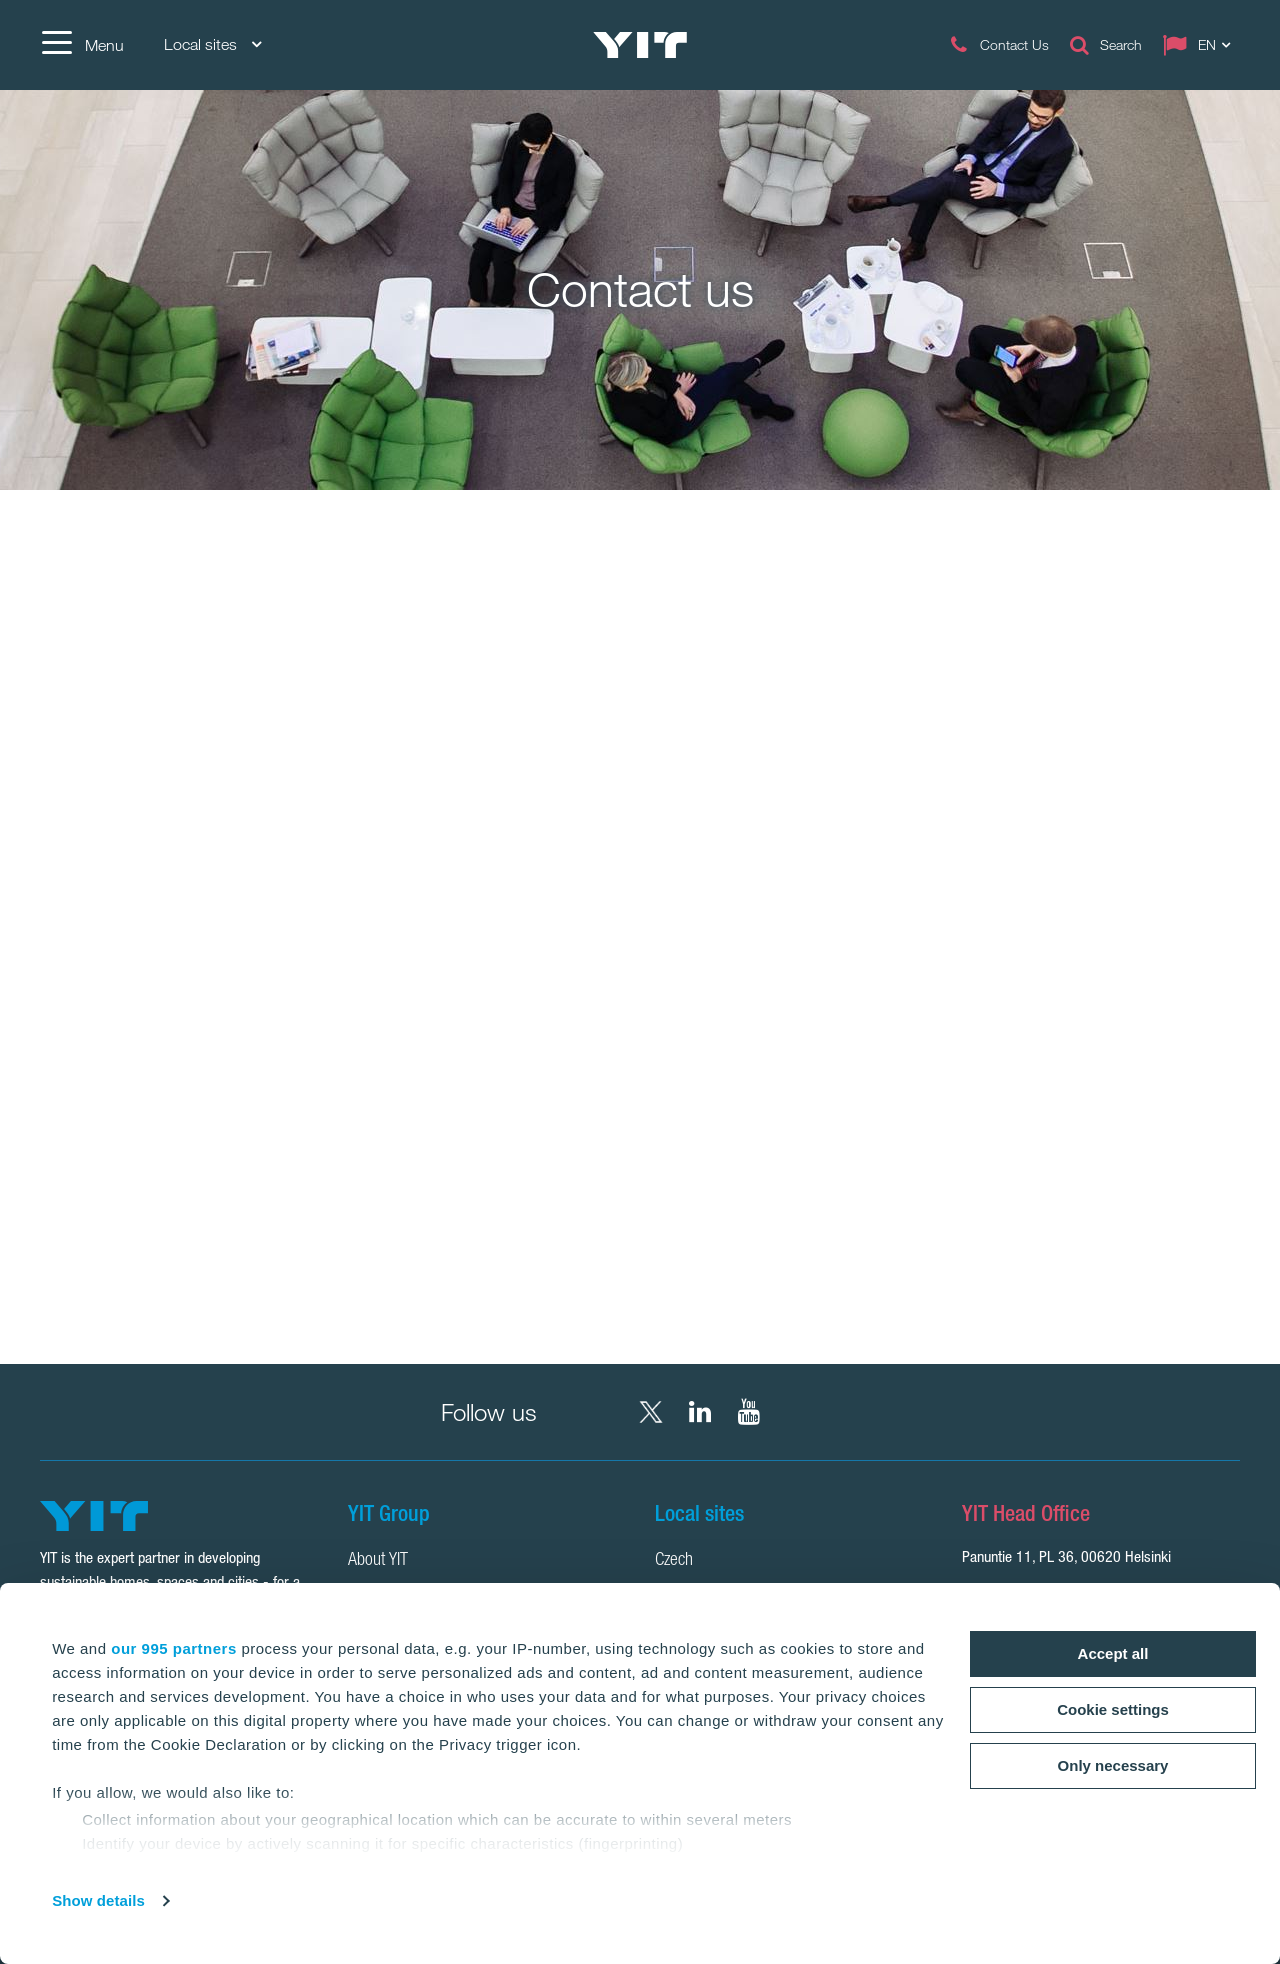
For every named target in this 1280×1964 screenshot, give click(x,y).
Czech (674, 1561)
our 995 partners (174, 1648)
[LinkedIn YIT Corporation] (700, 1412)
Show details (98, 1900)
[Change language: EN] (1201, 45)
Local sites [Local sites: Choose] (212, 44)
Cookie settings (1113, 1709)
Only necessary (1113, 1765)
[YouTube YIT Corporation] (749, 1412)
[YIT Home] (640, 45)
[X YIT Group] (651, 1412)
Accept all (1113, 1653)
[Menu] (82, 45)
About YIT (378, 1561)
